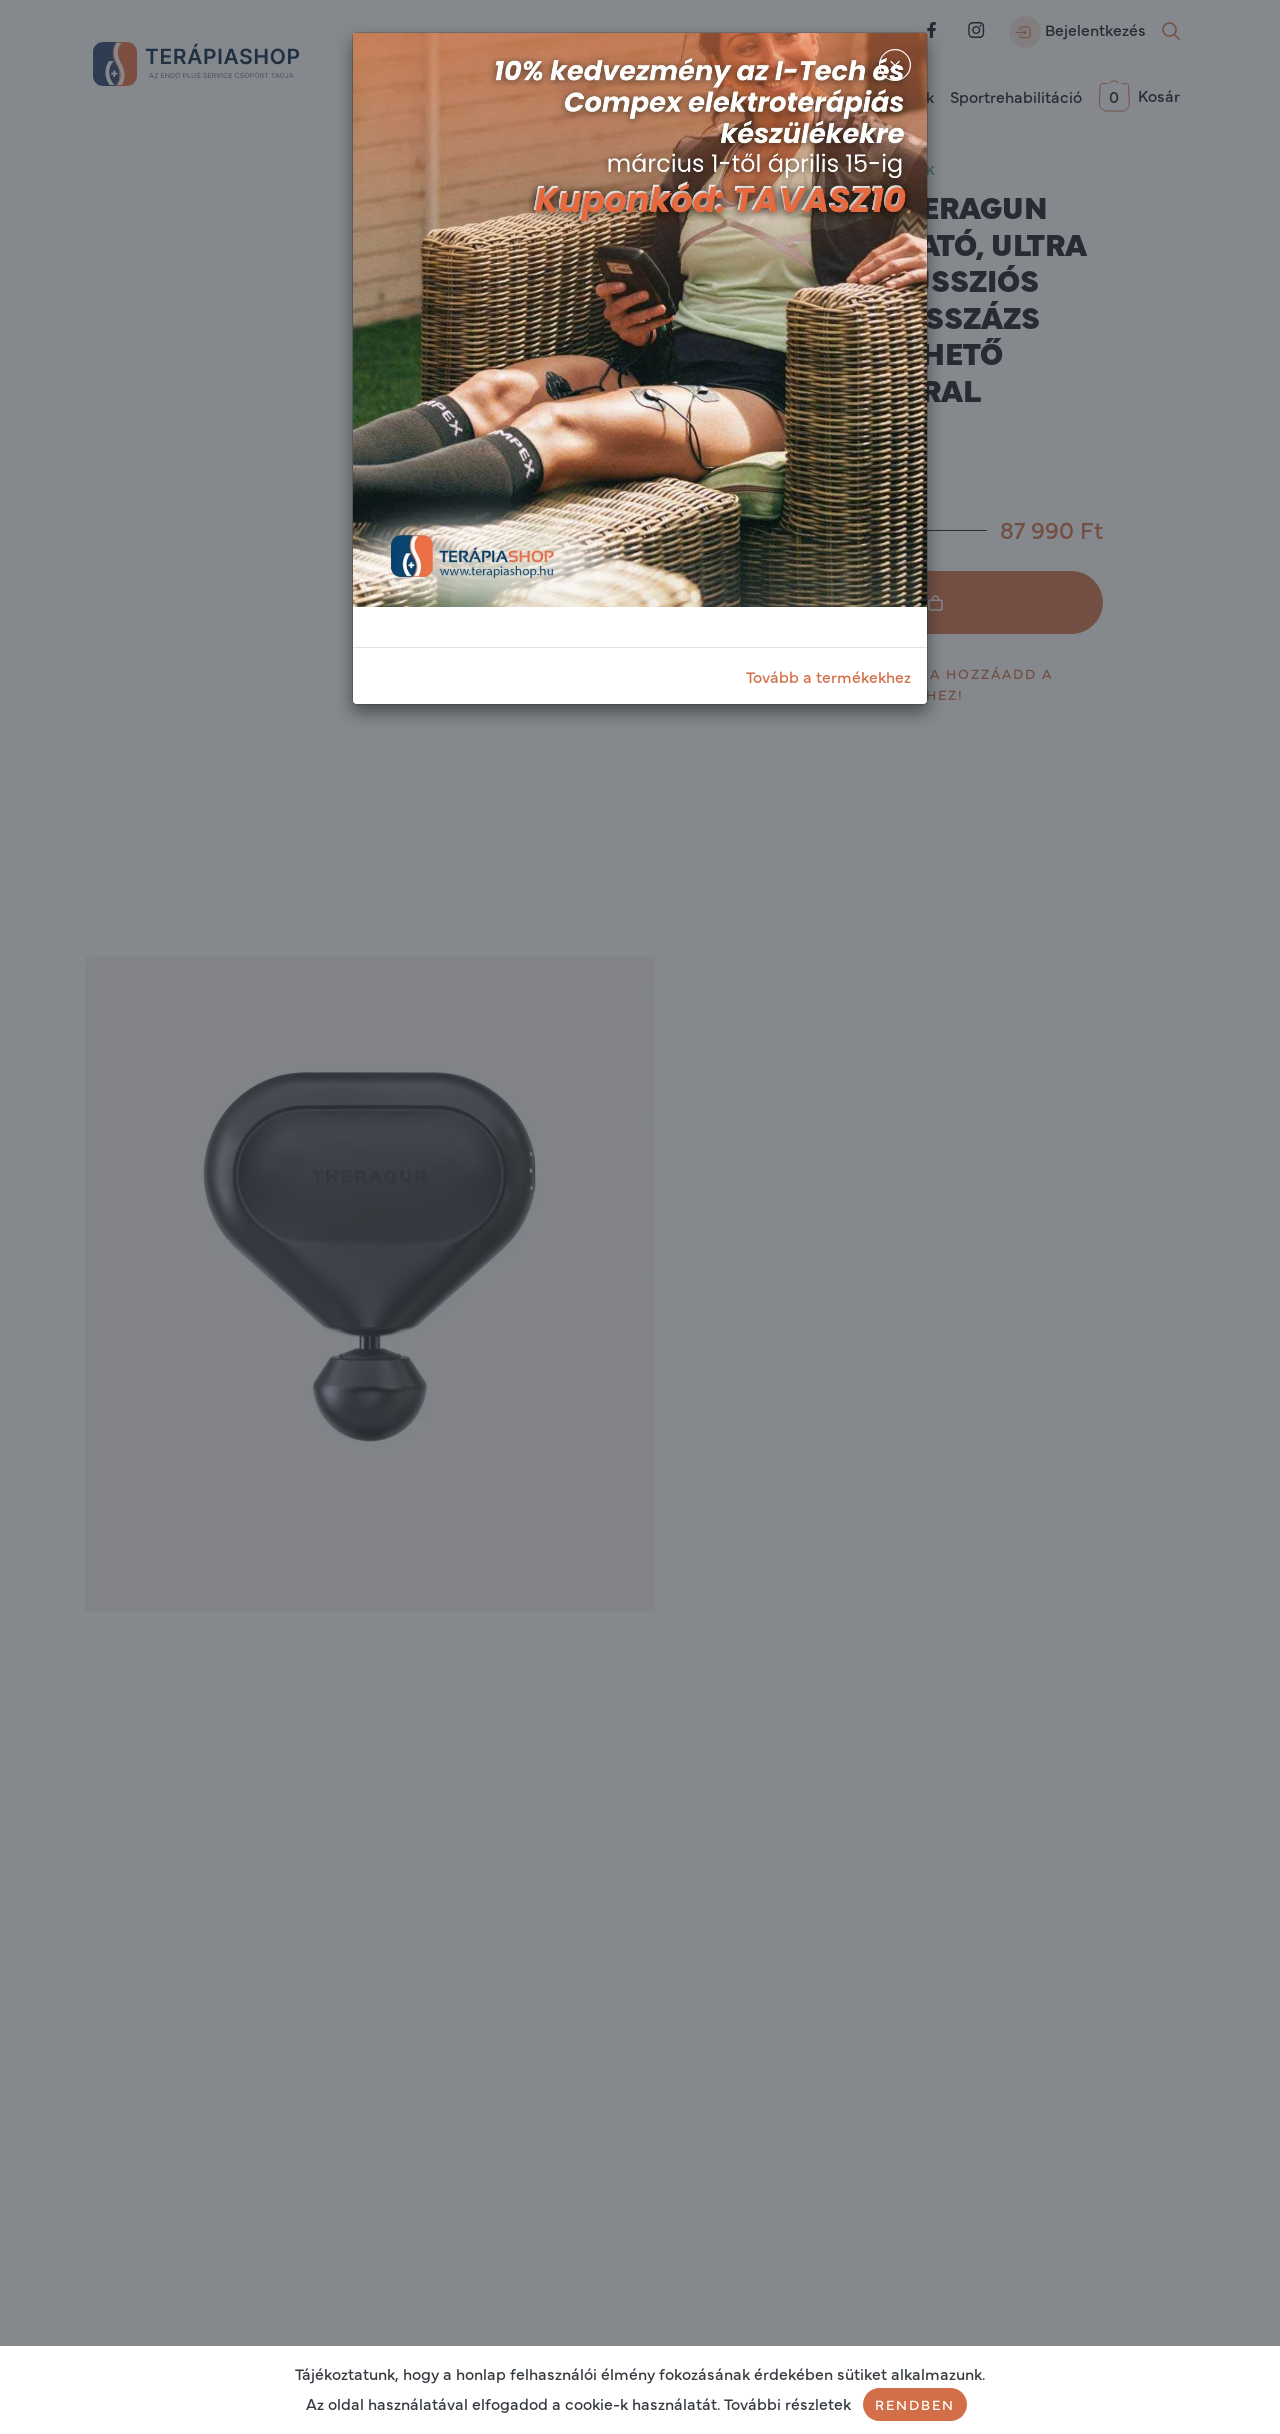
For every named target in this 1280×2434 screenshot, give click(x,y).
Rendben (915, 2404)
